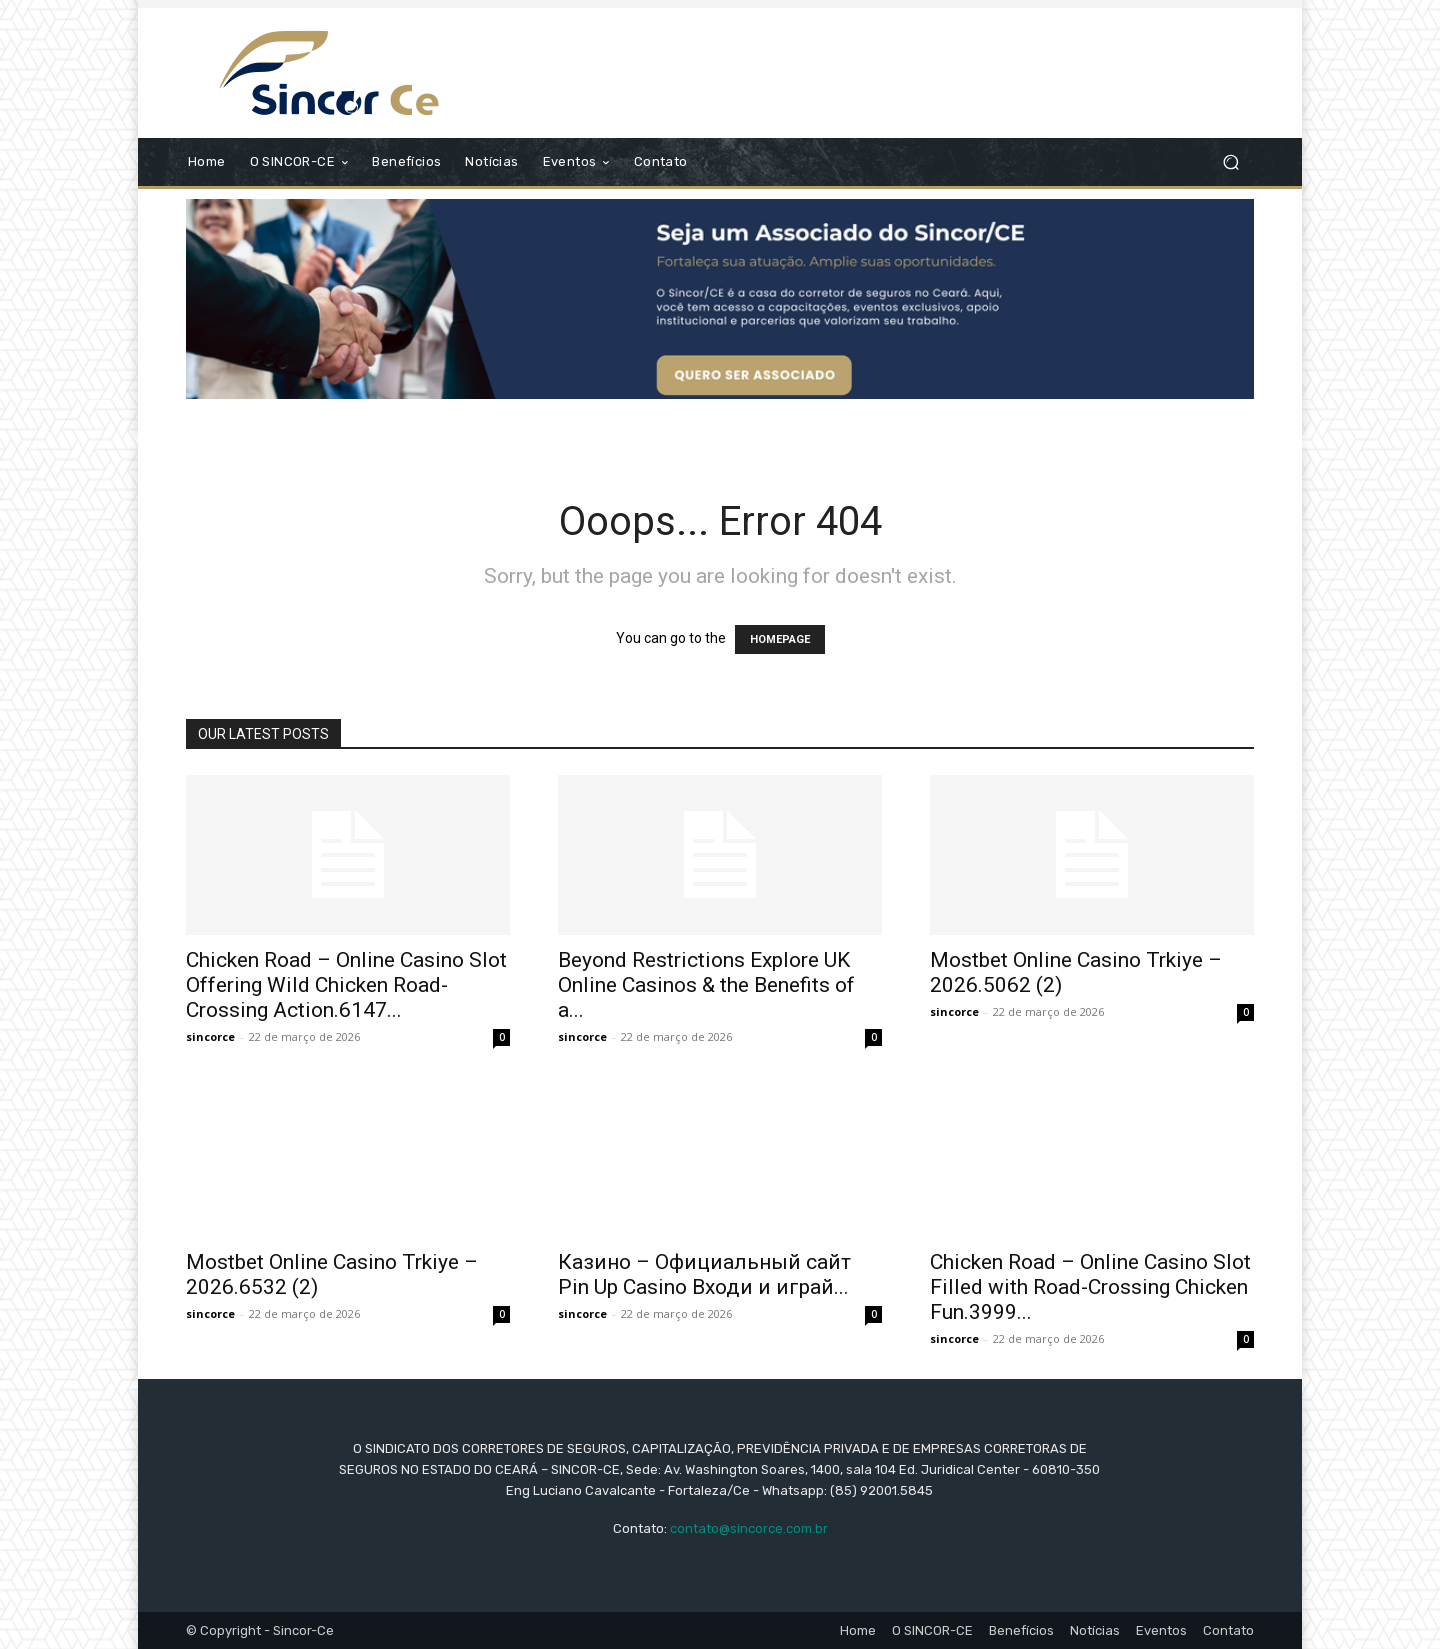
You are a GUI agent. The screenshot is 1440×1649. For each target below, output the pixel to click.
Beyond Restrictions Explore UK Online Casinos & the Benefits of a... (706, 985)
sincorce (210, 1036)
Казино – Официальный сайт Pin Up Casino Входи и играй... (704, 1274)
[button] (1230, 162)
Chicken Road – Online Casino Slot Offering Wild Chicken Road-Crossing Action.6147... (346, 985)
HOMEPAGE (780, 639)
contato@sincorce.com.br (749, 1528)
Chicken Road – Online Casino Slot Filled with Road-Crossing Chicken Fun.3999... (1090, 1287)
